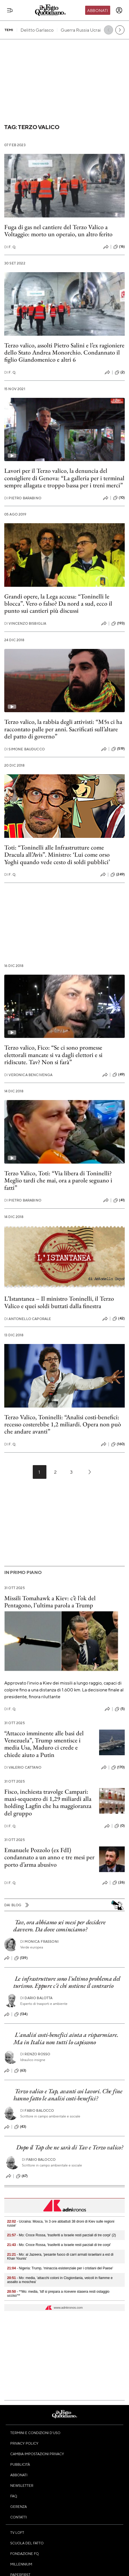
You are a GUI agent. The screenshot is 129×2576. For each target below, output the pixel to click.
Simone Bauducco (24, 749)
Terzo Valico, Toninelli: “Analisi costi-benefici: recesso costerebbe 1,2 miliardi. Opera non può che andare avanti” (62, 1424)
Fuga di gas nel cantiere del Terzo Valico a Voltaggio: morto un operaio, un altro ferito (58, 230)
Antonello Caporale (27, 1319)
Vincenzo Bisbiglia (25, 623)
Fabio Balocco (37, 2110)
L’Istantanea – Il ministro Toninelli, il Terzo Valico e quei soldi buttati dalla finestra (59, 1302)
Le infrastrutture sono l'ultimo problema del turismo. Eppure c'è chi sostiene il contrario (66, 1982)
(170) (118, 1767)
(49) (118, 1074)
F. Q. (10, 247)
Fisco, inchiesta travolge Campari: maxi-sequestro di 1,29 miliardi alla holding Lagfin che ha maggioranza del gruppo (47, 1802)
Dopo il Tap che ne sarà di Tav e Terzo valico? (69, 2147)
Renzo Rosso (35, 2054)
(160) (118, 1444)
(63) (20, 2070)
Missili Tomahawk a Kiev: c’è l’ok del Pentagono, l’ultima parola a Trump (50, 1601)
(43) (20, 2127)
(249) (117, 874)
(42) (118, 1318)
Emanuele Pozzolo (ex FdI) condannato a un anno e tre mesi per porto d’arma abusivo (49, 1857)
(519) (118, 749)
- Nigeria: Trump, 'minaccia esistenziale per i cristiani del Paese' (60, 2268)
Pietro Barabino (22, 498)
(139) (21, 1958)
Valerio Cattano (22, 1767)
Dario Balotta (36, 1998)
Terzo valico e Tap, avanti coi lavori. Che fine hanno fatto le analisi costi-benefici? (67, 2094)
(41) (119, 1200)
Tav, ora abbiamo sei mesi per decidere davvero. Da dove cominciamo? (59, 1925)
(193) (118, 623)
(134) (21, 2014)
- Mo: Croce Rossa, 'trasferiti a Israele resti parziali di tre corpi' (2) (61, 2235)
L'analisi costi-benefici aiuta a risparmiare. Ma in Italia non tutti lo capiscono (65, 2038)
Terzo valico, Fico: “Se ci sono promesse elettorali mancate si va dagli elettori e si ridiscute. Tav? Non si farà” (53, 1054)
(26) (118, 1882)
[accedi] (119, 10)
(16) (119, 247)
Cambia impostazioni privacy (37, 2453)
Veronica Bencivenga (28, 1075)
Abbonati (97, 10)
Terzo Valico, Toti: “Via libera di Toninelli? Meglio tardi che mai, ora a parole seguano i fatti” (58, 1180)
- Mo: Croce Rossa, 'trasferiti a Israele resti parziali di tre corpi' (59, 2245)
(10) (119, 498)
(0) (119, 1826)
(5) (120, 1709)
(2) (120, 372)
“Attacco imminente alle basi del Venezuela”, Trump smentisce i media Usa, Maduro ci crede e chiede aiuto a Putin (44, 1744)
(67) (22, 2176)
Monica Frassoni (39, 1941)
